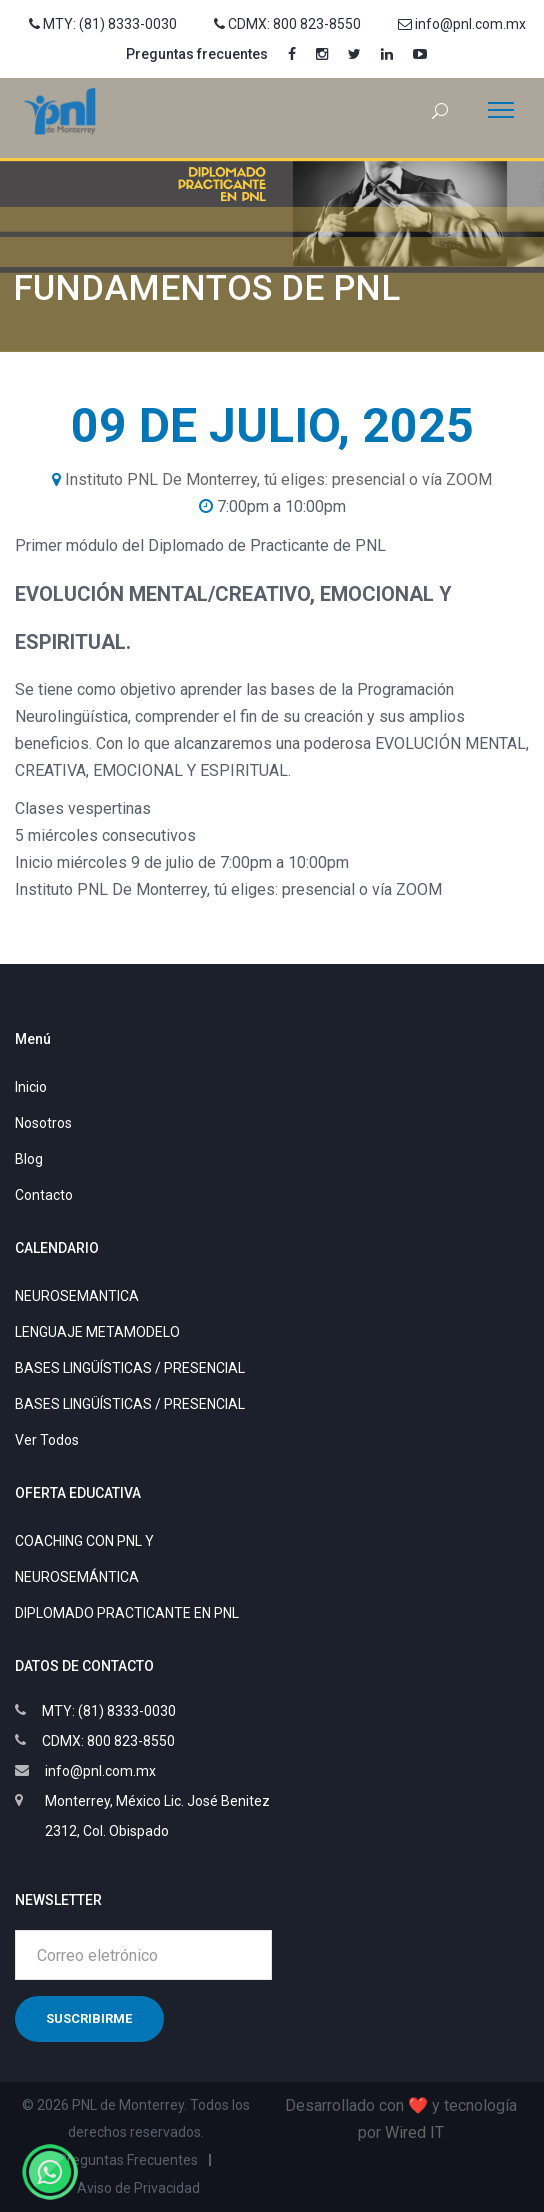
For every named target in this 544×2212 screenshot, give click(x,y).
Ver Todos (47, 1440)
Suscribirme (89, 2018)
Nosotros (43, 1123)
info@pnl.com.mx (462, 24)
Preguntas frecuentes (197, 54)
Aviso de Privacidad (138, 2188)
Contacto (44, 1195)
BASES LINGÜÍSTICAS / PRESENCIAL (130, 1368)
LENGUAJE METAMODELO (97, 1332)
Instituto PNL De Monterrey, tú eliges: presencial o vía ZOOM (278, 479)
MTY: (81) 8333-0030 (103, 24)
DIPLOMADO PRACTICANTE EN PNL (127, 1613)
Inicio (31, 1087)
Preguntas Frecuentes (128, 2160)
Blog (29, 1159)
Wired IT (414, 2132)
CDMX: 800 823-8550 (287, 24)
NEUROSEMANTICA (77, 1296)
